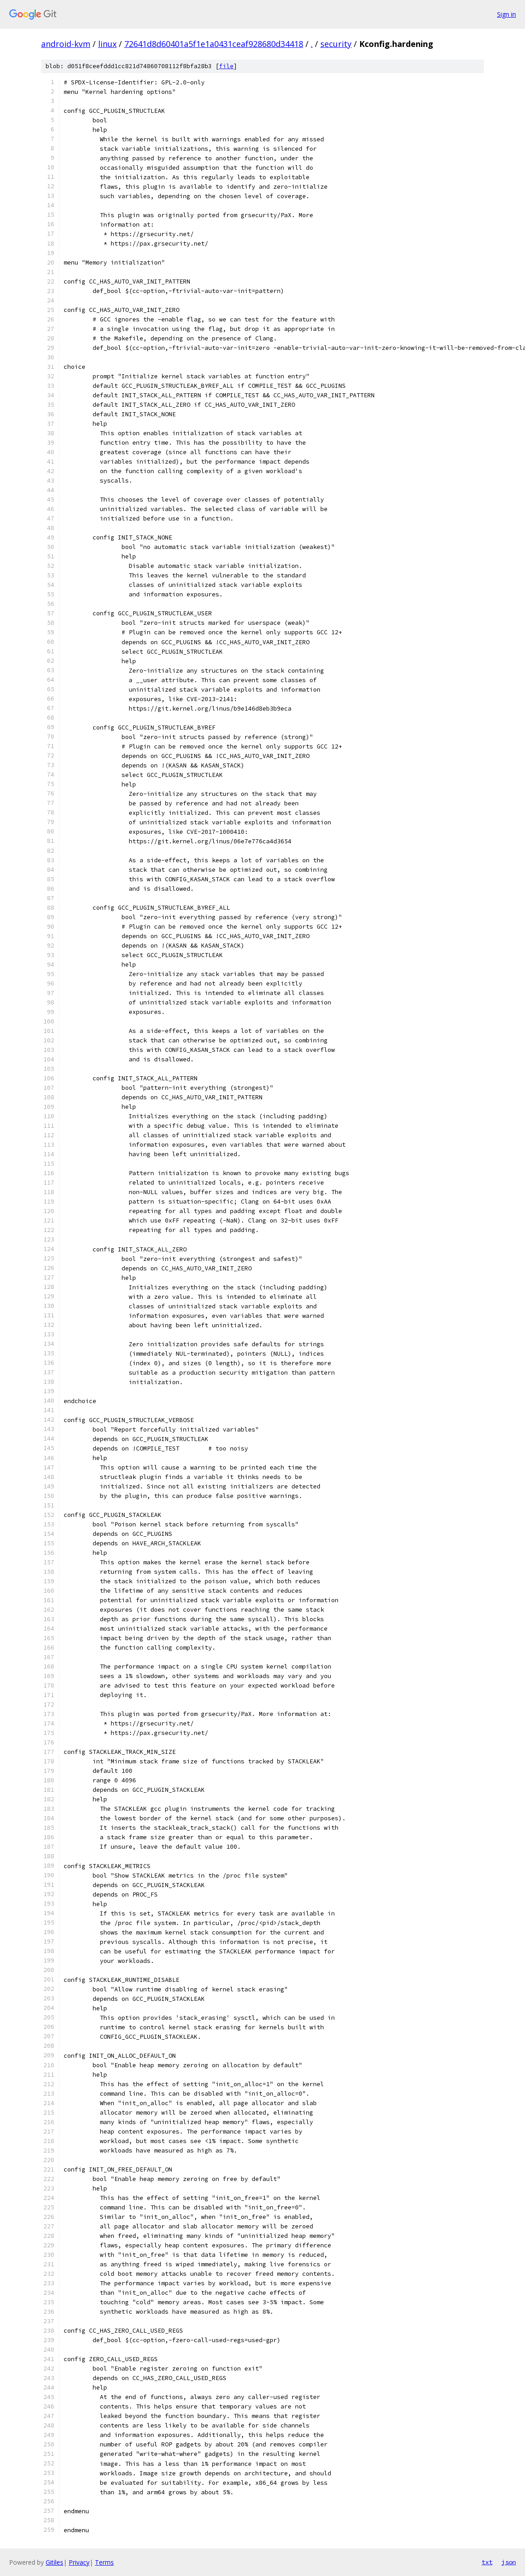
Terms (104, 2562)
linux (107, 43)
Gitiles (54, 2562)
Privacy (79, 2562)
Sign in (506, 14)
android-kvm (65, 43)
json (509, 2562)
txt (487, 2562)
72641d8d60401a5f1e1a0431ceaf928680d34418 (213, 43)
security (336, 43)
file (226, 66)
